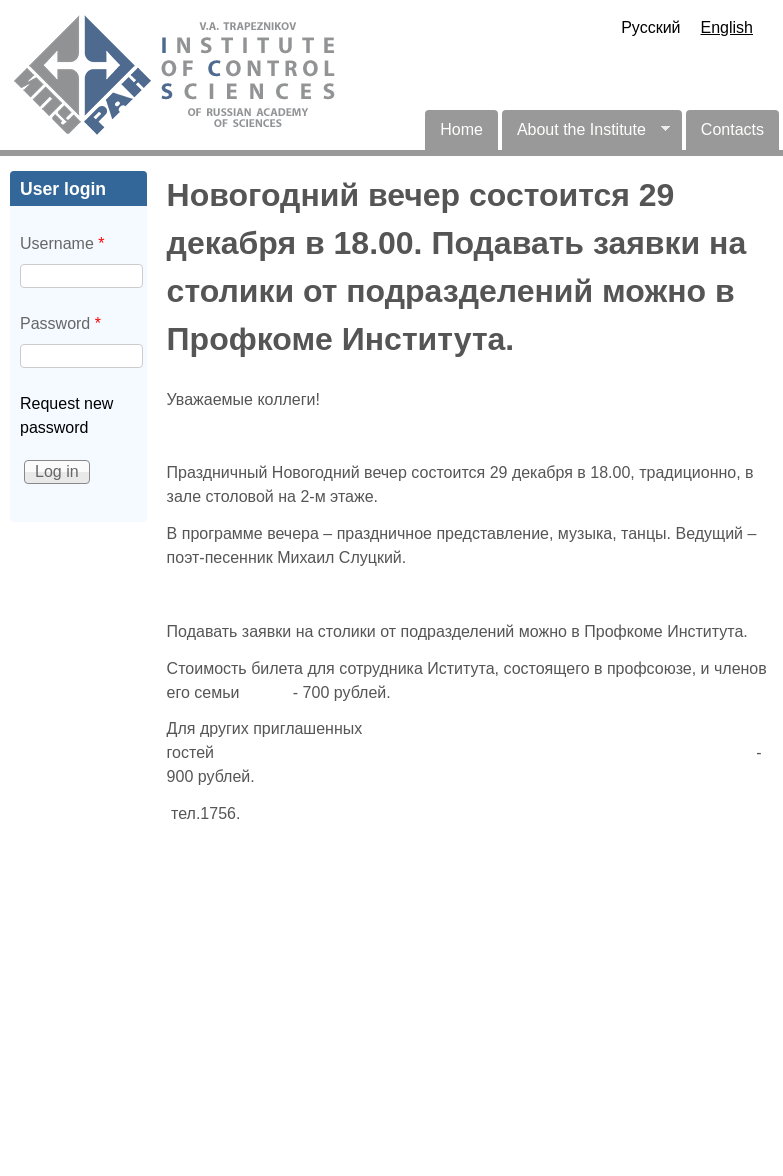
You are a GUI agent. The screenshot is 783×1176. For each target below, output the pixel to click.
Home (461, 129)
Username (62, 243)
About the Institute (586, 135)
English (727, 27)
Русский (650, 27)
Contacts (732, 129)
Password (60, 323)
